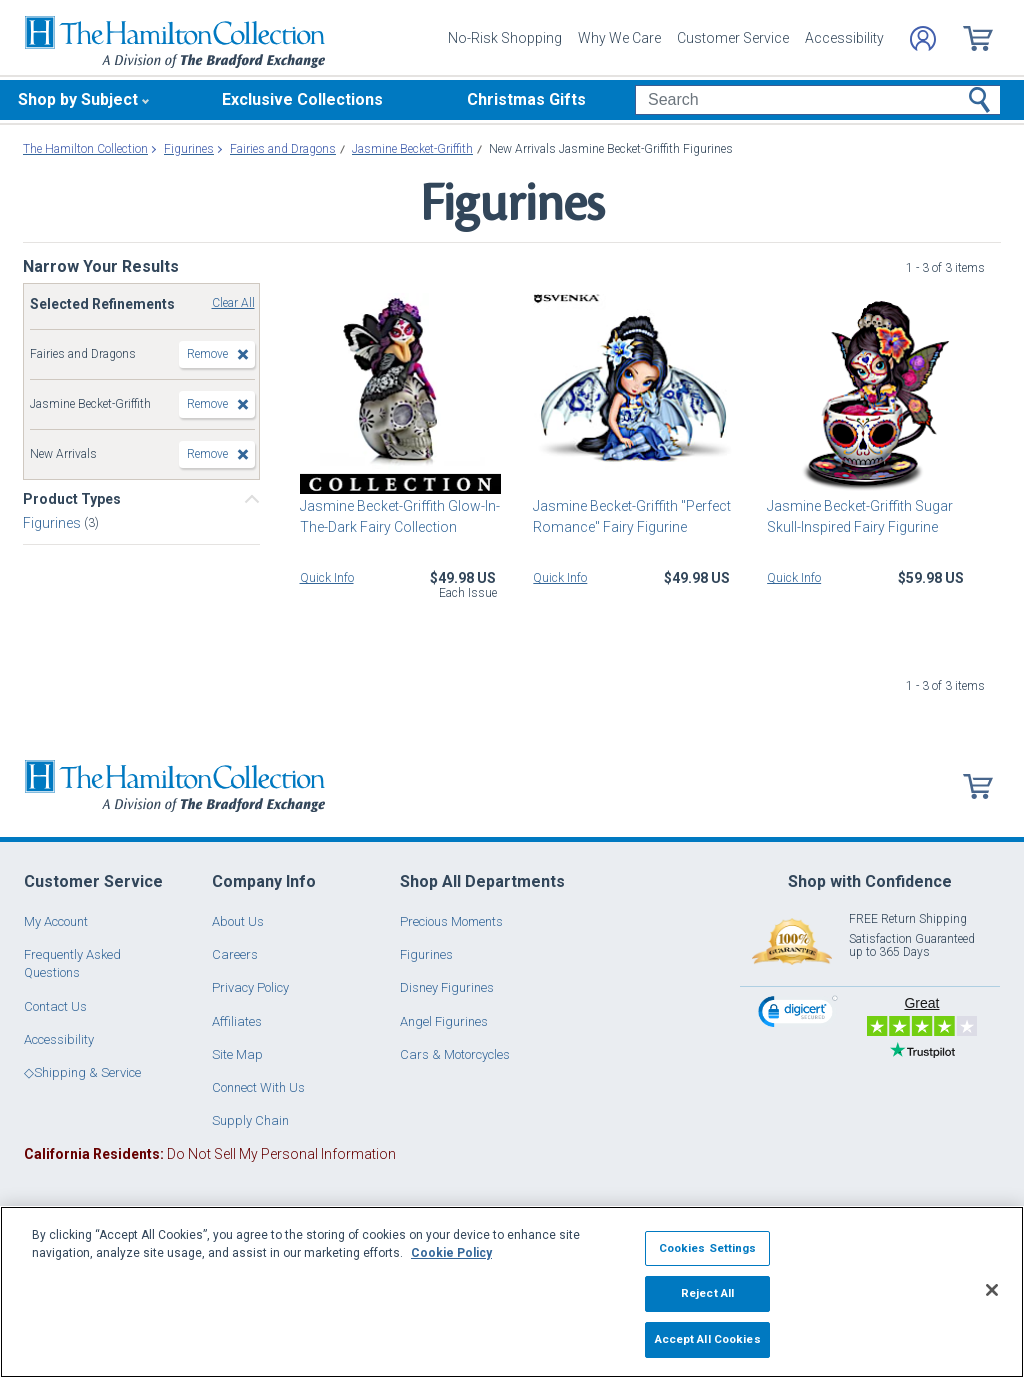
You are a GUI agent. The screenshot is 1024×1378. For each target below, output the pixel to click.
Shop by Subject (78, 99)
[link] (798, 1014)
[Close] (992, 1290)
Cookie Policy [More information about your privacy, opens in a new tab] (451, 1253)
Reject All (707, 1293)
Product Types (72, 499)
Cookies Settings (708, 1248)
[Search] (817, 100)
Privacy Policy (250, 987)
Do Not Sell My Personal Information (210, 1154)
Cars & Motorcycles (455, 1054)
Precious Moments (451, 921)
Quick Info (327, 578)
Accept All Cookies (708, 1339)
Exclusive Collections (302, 99)
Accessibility (844, 38)
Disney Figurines (447, 987)
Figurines (53, 523)
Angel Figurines (444, 1021)
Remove (207, 354)
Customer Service (733, 38)
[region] (512, 1292)
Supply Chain (250, 1120)
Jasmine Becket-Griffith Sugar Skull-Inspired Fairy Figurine (860, 516)
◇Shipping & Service (82, 1072)
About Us (238, 921)
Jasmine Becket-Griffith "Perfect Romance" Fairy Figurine (632, 516)
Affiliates (237, 1021)
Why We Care (619, 38)
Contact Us (55, 1006)
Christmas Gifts (526, 99)
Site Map (237, 1054)
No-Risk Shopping (505, 38)
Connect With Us (258, 1087)
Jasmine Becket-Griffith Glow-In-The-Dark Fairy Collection (400, 516)
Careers (235, 954)
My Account (56, 921)
